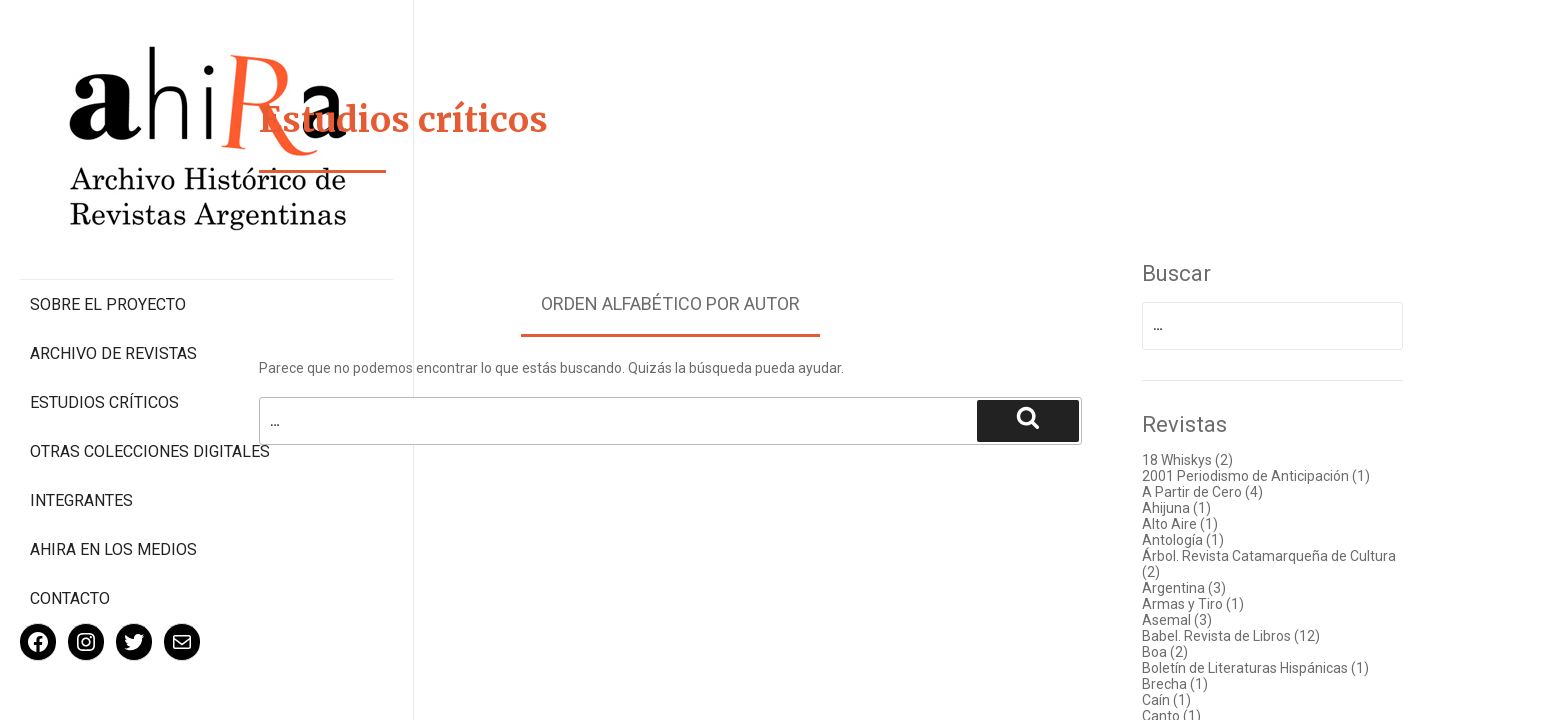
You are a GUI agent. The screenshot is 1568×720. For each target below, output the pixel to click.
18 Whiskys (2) (1218, 460)
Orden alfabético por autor (701, 303)
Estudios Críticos (104, 318)
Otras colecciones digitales (109, 377)
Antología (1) (1214, 540)
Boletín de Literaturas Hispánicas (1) (1286, 668)
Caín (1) (1197, 700)
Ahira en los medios (113, 484)
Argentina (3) (1215, 588)
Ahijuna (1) (1207, 508)
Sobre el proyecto (108, 220)
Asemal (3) (1208, 620)
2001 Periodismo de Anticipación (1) (1287, 476)
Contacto (70, 533)
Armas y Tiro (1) (1224, 604)
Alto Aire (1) (1211, 524)
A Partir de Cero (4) (1233, 492)
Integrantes (81, 435)
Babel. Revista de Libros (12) (1262, 636)
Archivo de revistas (113, 269)
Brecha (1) (1206, 684)
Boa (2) (1196, 652)
